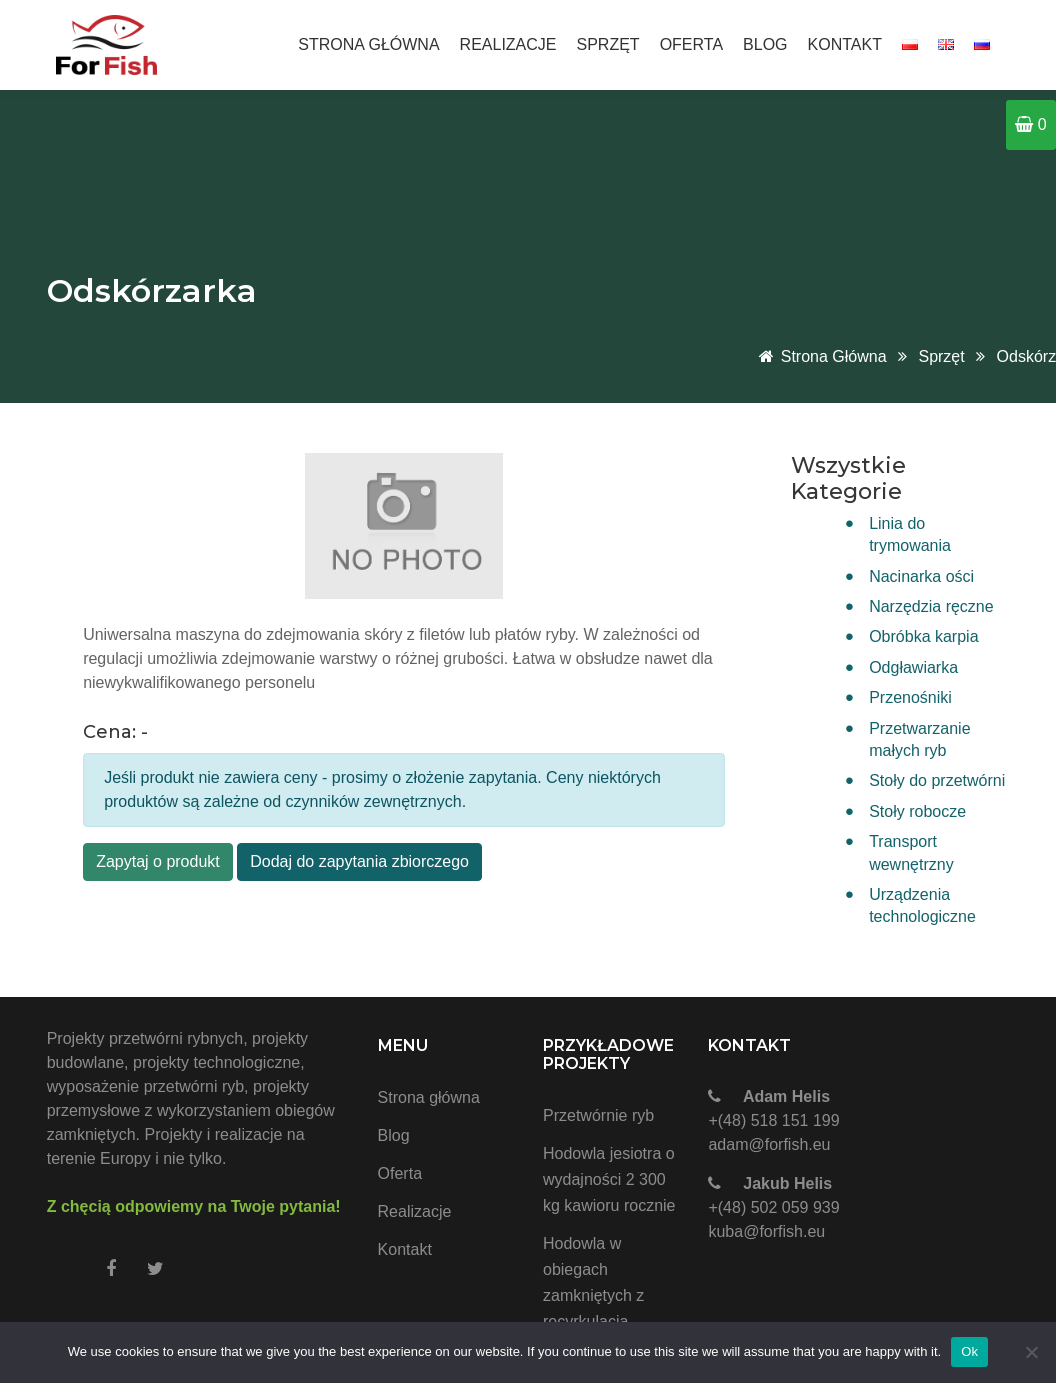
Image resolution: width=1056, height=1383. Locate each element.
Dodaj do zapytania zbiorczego (359, 861)
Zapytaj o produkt (158, 861)
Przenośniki (910, 697)
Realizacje (508, 44)
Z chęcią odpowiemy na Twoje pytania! (194, 1206)
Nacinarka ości (921, 576)
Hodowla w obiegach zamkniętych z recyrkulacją (593, 1282)
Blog (765, 44)
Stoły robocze (917, 811)
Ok (969, 1351)
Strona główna (368, 44)
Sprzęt (608, 44)
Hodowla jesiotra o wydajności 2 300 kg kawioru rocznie (609, 1179)
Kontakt (845, 44)
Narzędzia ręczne (931, 606)
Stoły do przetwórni (937, 780)
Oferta (691, 44)
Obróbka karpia (923, 636)
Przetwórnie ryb (598, 1115)
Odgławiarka (913, 667)
